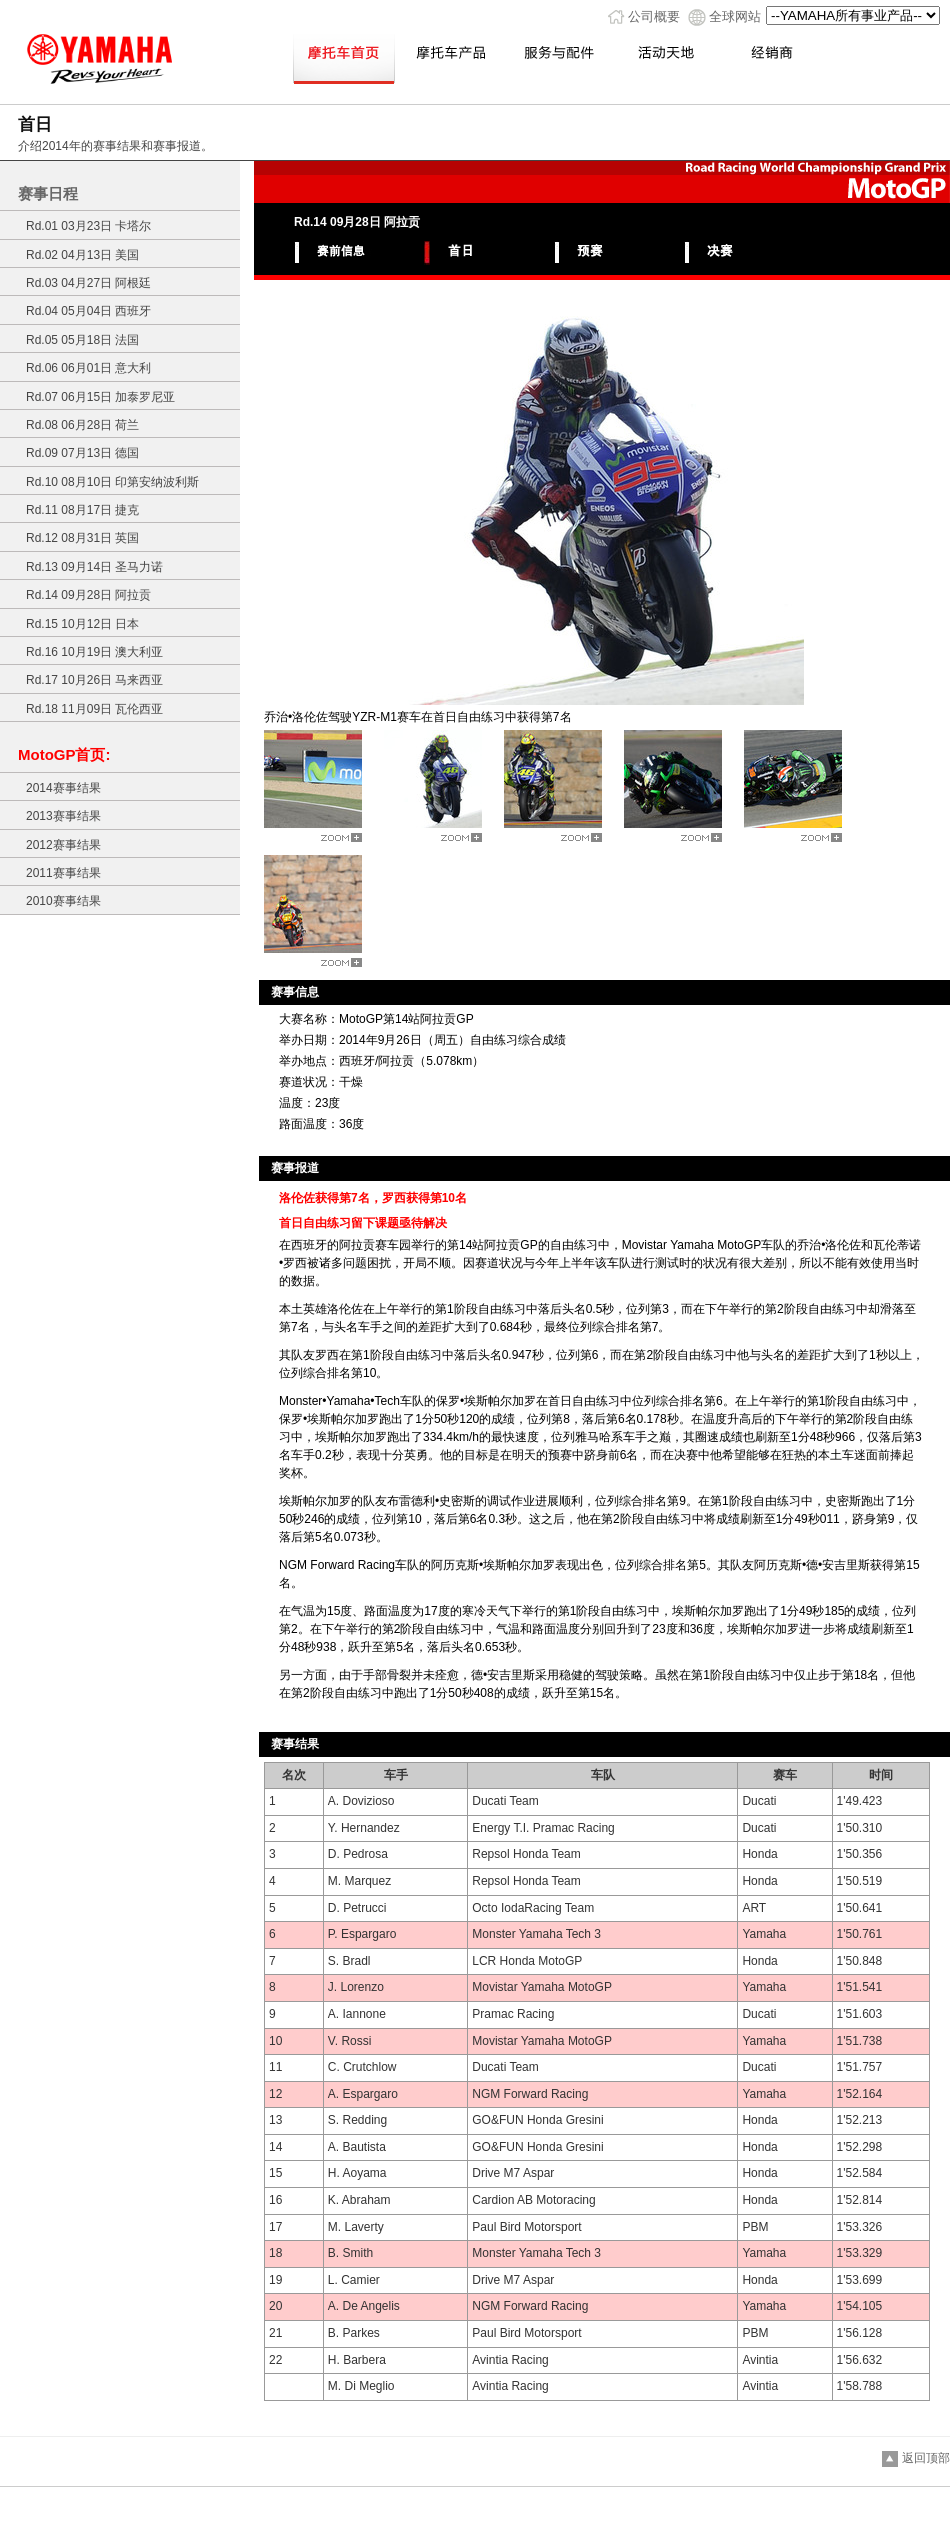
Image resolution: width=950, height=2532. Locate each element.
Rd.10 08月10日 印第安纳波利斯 (112, 482)
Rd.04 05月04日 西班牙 (88, 311)
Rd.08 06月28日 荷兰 (82, 425)
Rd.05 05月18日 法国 (82, 340)
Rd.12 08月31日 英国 (82, 538)
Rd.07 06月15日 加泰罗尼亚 (100, 397)
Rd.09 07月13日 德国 (82, 453)
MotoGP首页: (64, 754)
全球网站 (735, 16)
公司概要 (654, 16)
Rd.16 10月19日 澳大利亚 (94, 652)
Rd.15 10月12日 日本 (82, 624)
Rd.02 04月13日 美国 (82, 255)
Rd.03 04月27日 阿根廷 (88, 283)
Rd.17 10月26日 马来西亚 (94, 680)
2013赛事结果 (63, 816)
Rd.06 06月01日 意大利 (88, 368)
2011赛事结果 (63, 873)
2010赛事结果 (63, 901)
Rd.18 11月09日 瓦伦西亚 (94, 709)
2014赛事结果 (63, 788)
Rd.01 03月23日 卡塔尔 (88, 226)
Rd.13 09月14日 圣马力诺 (94, 567)
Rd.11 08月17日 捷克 (82, 510)
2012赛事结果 (63, 845)
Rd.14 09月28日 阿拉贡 (88, 595)
